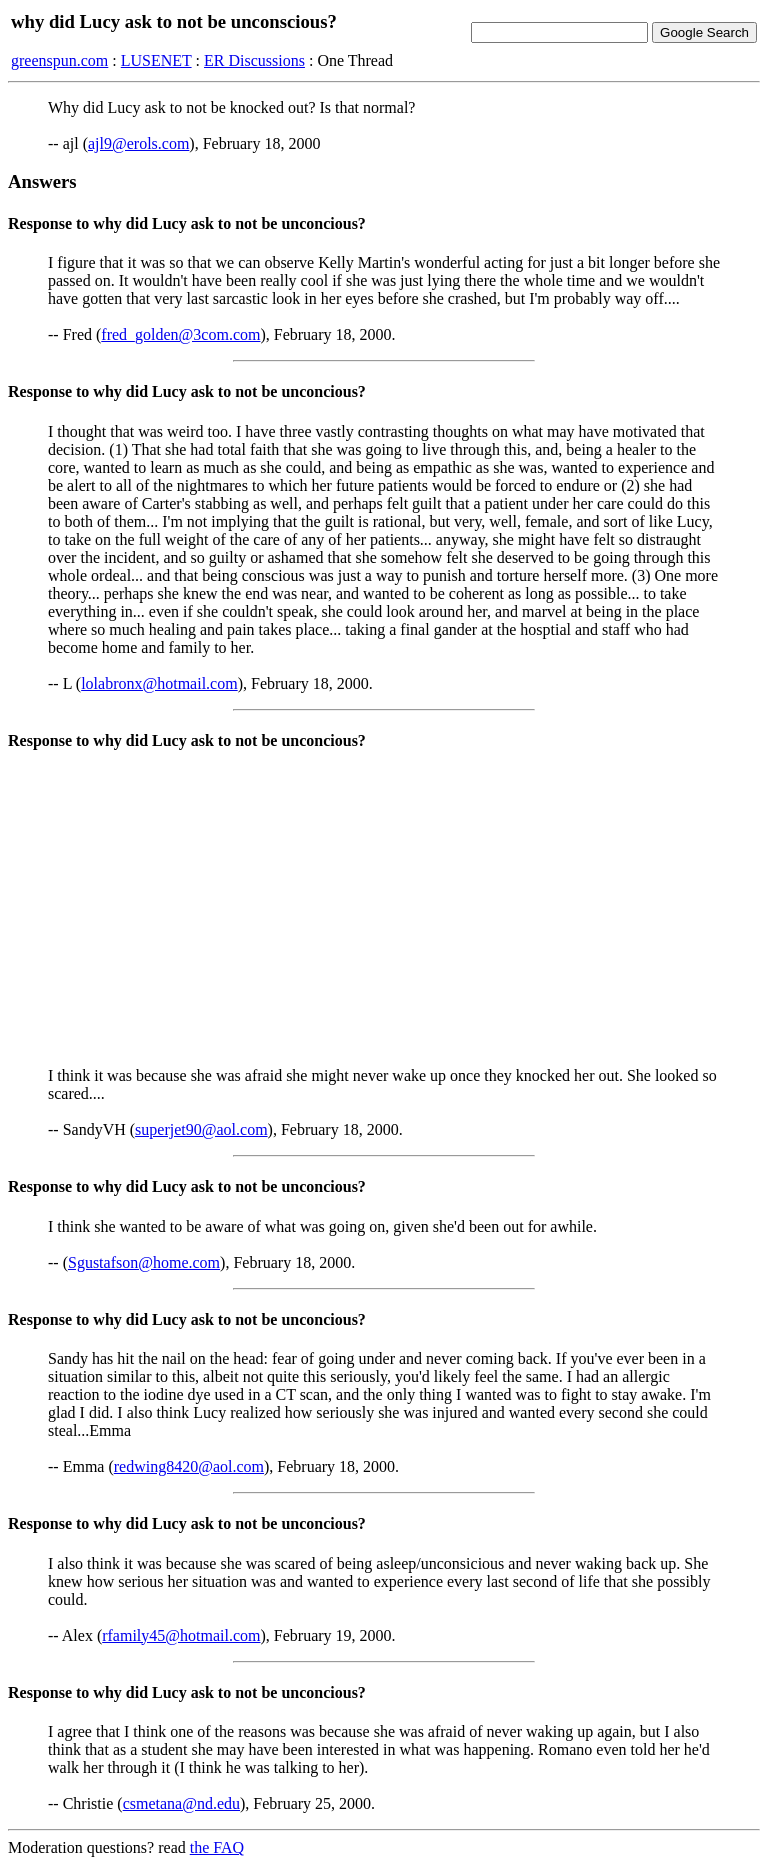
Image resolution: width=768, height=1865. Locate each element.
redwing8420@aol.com (189, 1466)
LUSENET (156, 60)
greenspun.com (59, 60)
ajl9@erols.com (138, 143)
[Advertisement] (384, 911)
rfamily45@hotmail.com (181, 1635)
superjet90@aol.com (201, 1129)
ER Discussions (254, 60)
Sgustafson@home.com (144, 1262)
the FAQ (217, 1847)
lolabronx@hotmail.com (159, 683)
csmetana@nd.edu (181, 1803)
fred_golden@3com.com (180, 334)
